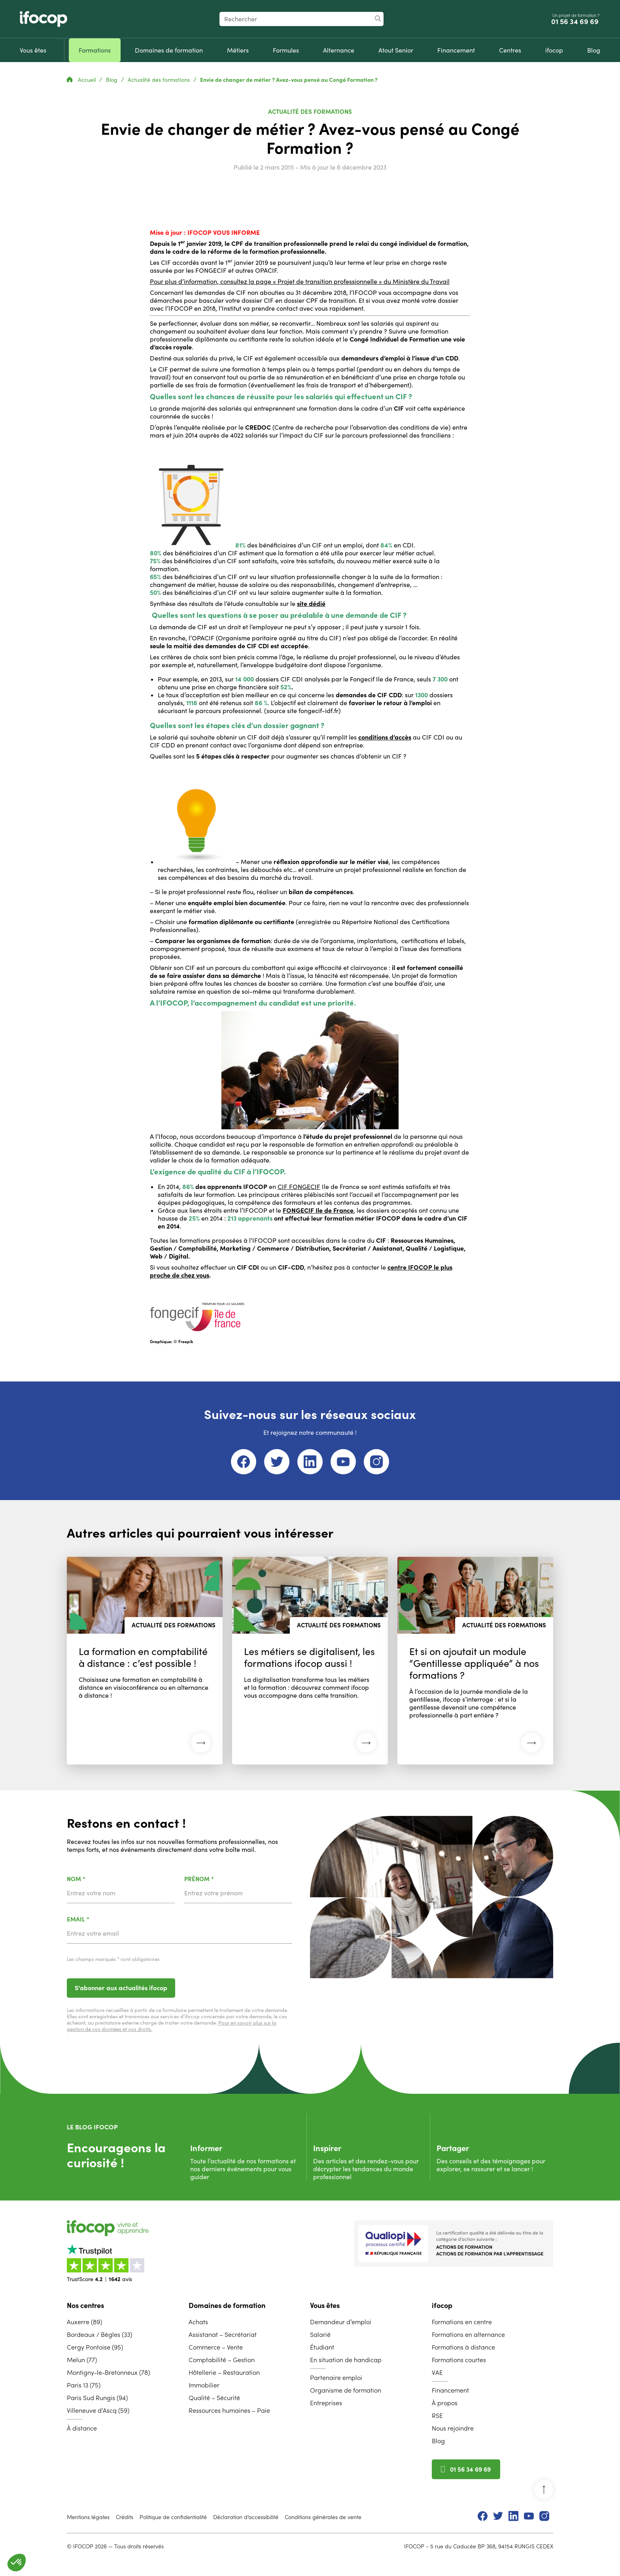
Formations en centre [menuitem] (462, 2322)
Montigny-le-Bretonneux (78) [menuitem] (108, 2372)
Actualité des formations (159, 79)
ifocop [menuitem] (442, 2305)
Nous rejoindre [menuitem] (453, 2428)
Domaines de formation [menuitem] (227, 2305)
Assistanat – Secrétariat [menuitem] (223, 2334)
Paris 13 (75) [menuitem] (83, 2385)
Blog (112, 79)
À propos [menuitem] (444, 2403)
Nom (97, 1879)
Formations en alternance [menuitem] (468, 2334)
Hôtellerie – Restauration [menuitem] (224, 2372)
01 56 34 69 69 (575, 22)
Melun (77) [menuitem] (82, 2360)
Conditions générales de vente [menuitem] (323, 2517)
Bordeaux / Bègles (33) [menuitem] (99, 2334)
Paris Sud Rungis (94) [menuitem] (97, 2398)
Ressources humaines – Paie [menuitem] (229, 2410)
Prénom (219, 1879)
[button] (16, 2562)
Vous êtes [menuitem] (325, 2305)
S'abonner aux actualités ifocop (121, 1988)
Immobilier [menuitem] (204, 2385)
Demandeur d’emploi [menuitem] (340, 2322)
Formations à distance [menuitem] (463, 2347)
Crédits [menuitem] (124, 2517)
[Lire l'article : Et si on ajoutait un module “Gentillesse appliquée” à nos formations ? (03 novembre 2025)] (475, 1661)
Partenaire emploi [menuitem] (336, 2378)
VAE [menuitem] (437, 2372)
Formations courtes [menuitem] (459, 2360)
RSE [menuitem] (437, 2415)
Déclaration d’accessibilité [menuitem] (245, 2517)
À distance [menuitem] (82, 2428)
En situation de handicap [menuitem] (346, 2360)
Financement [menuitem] (450, 2390)
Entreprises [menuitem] (326, 2403)
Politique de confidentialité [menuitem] (173, 2517)
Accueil (82, 79)
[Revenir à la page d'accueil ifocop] (43, 19)
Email (98, 1919)
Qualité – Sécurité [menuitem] (214, 2398)
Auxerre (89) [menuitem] (84, 2322)
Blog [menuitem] (438, 2441)
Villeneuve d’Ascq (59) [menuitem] (98, 2410)
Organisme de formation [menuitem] (345, 2390)
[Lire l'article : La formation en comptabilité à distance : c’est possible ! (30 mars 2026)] (145, 1661)
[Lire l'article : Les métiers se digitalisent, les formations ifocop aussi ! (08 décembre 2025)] (310, 1661)
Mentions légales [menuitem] (88, 2517)
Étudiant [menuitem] (322, 2347)
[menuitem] (33, 50)
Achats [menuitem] (198, 2322)
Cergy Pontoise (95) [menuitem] (95, 2347)
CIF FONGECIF (299, 1187)
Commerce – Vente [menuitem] (216, 2347)
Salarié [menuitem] (320, 2334)
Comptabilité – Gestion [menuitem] (222, 2360)
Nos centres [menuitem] (85, 2305)
